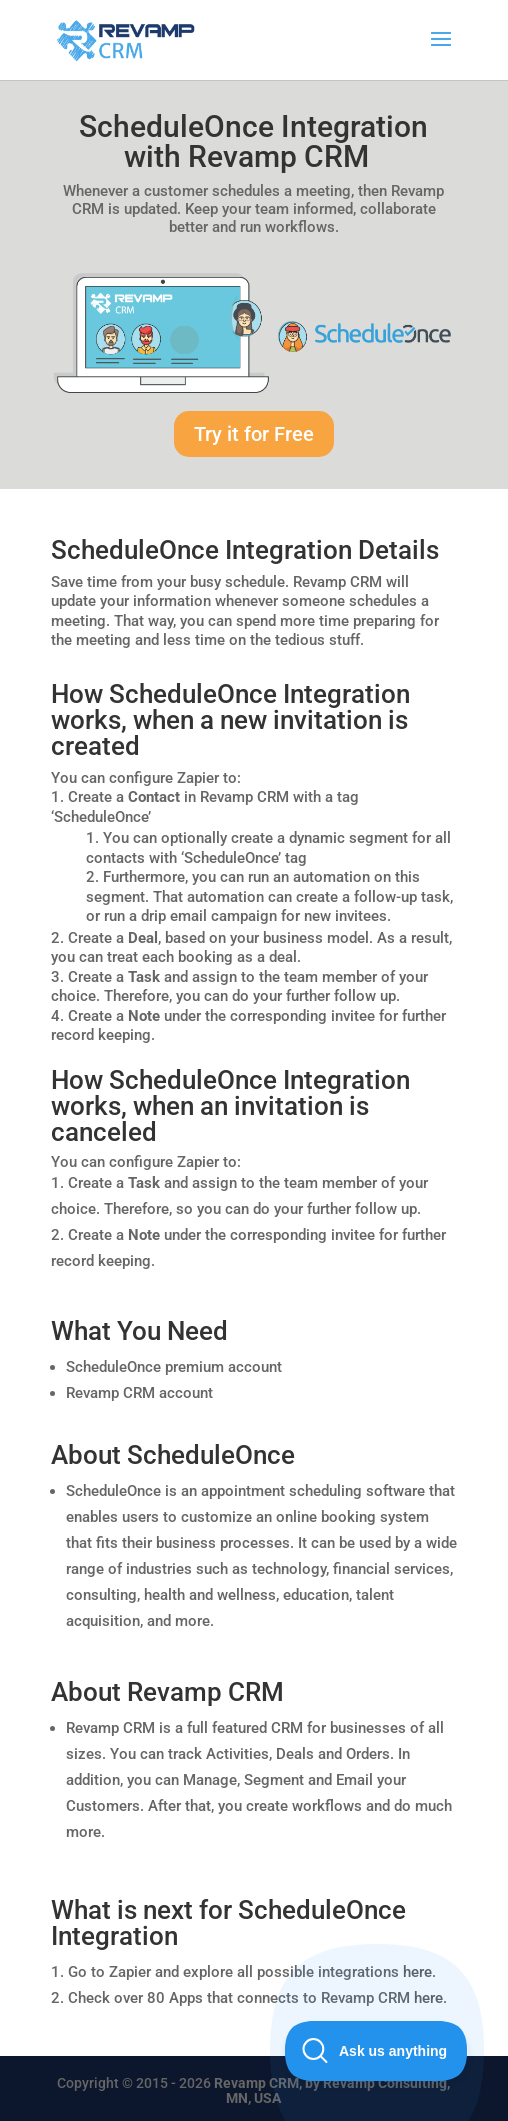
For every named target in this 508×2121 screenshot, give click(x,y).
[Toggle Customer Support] (376, 2051)
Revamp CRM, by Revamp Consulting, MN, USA (332, 2090)
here (417, 1972)
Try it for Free (254, 434)
